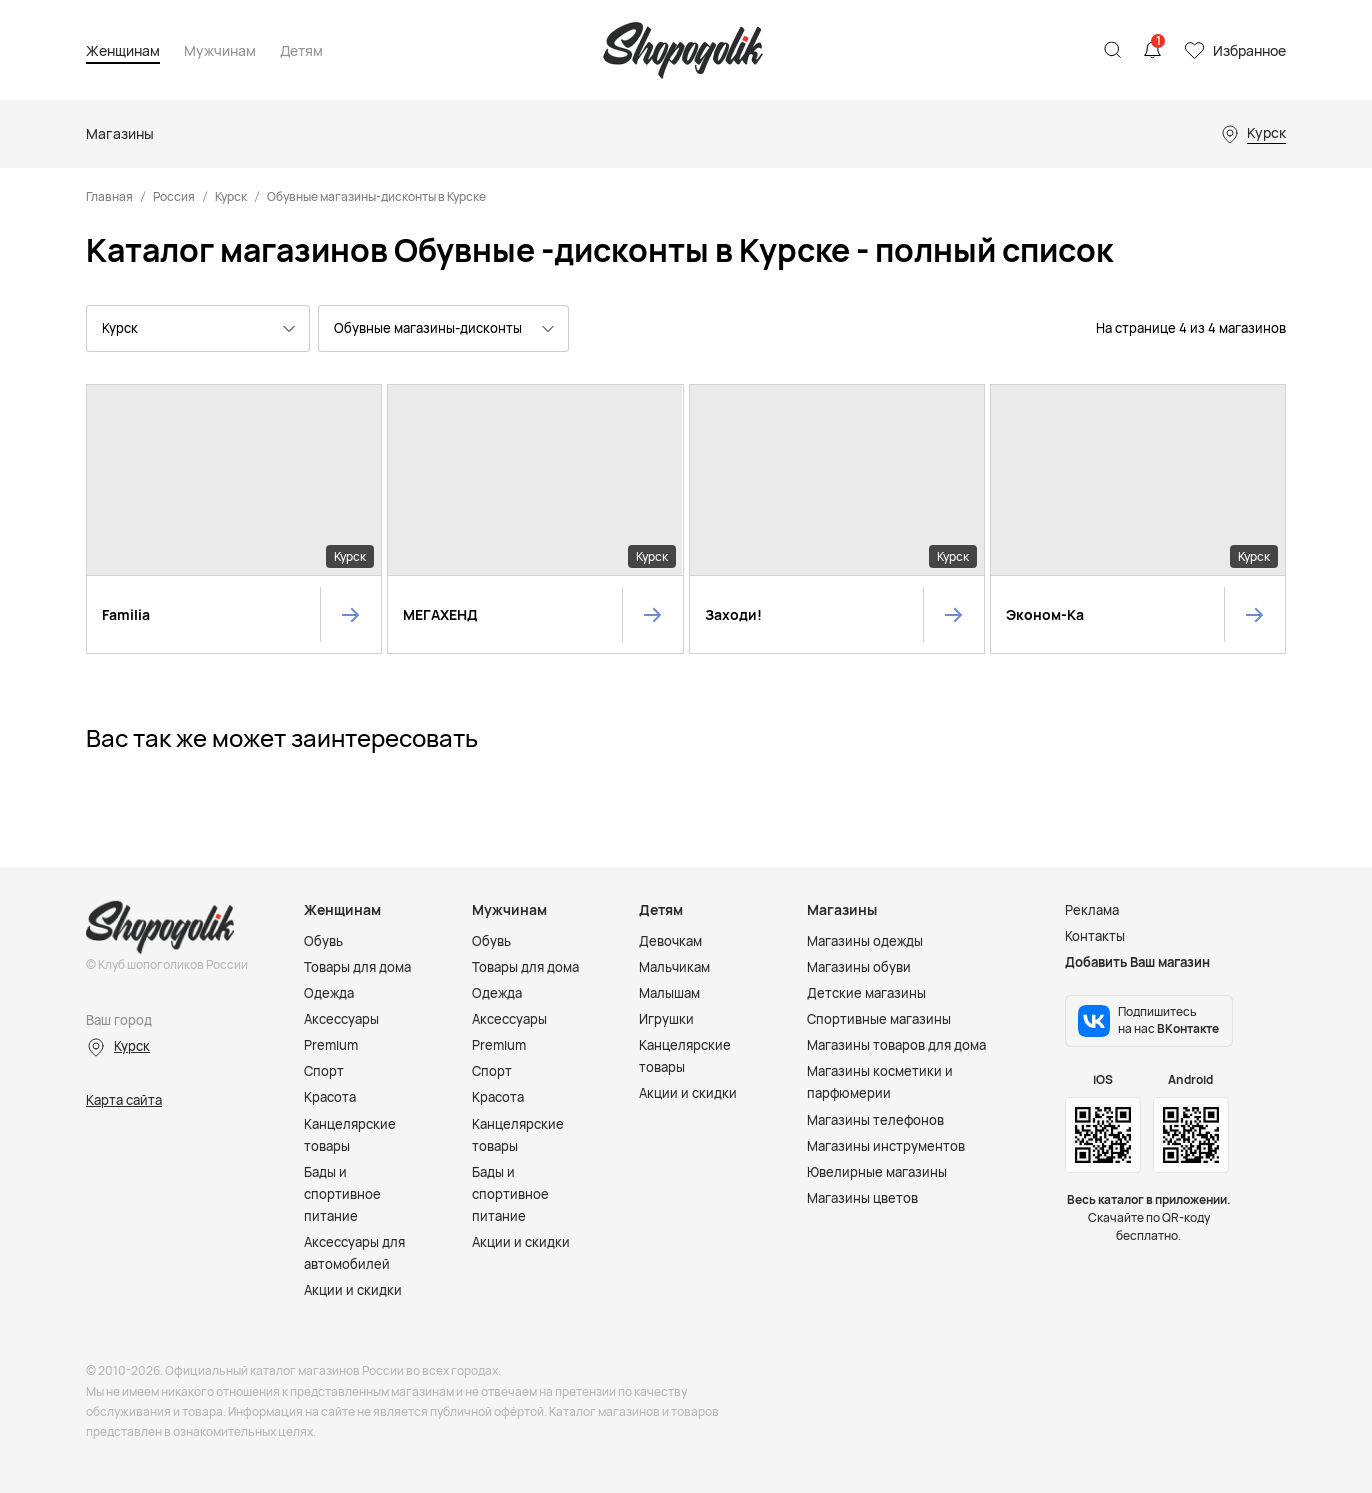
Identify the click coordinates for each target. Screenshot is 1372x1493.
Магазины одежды (865, 941)
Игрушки (666, 1019)
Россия (174, 196)
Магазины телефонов (876, 1120)
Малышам (669, 993)
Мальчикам (674, 967)
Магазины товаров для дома (896, 1045)
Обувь (323, 941)
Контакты (1095, 936)
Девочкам (670, 941)
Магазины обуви (859, 967)
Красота (330, 1097)
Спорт (324, 1071)
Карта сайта (124, 1100)
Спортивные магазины (879, 1019)
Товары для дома (357, 967)
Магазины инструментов (886, 1146)
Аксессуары (341, 1019)
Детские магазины (866, 993)
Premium (331, 1045)
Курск (231, 196)
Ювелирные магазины (877, 1172)
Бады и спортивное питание (342, 1194)
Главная (109, 196)
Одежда (329, 993)
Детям (301, 51)
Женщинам (123, 51)
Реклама (1092, 910)
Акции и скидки (353, 1290)
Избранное (1249, 50)
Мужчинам (220, 51)
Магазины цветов (862, 1198)
